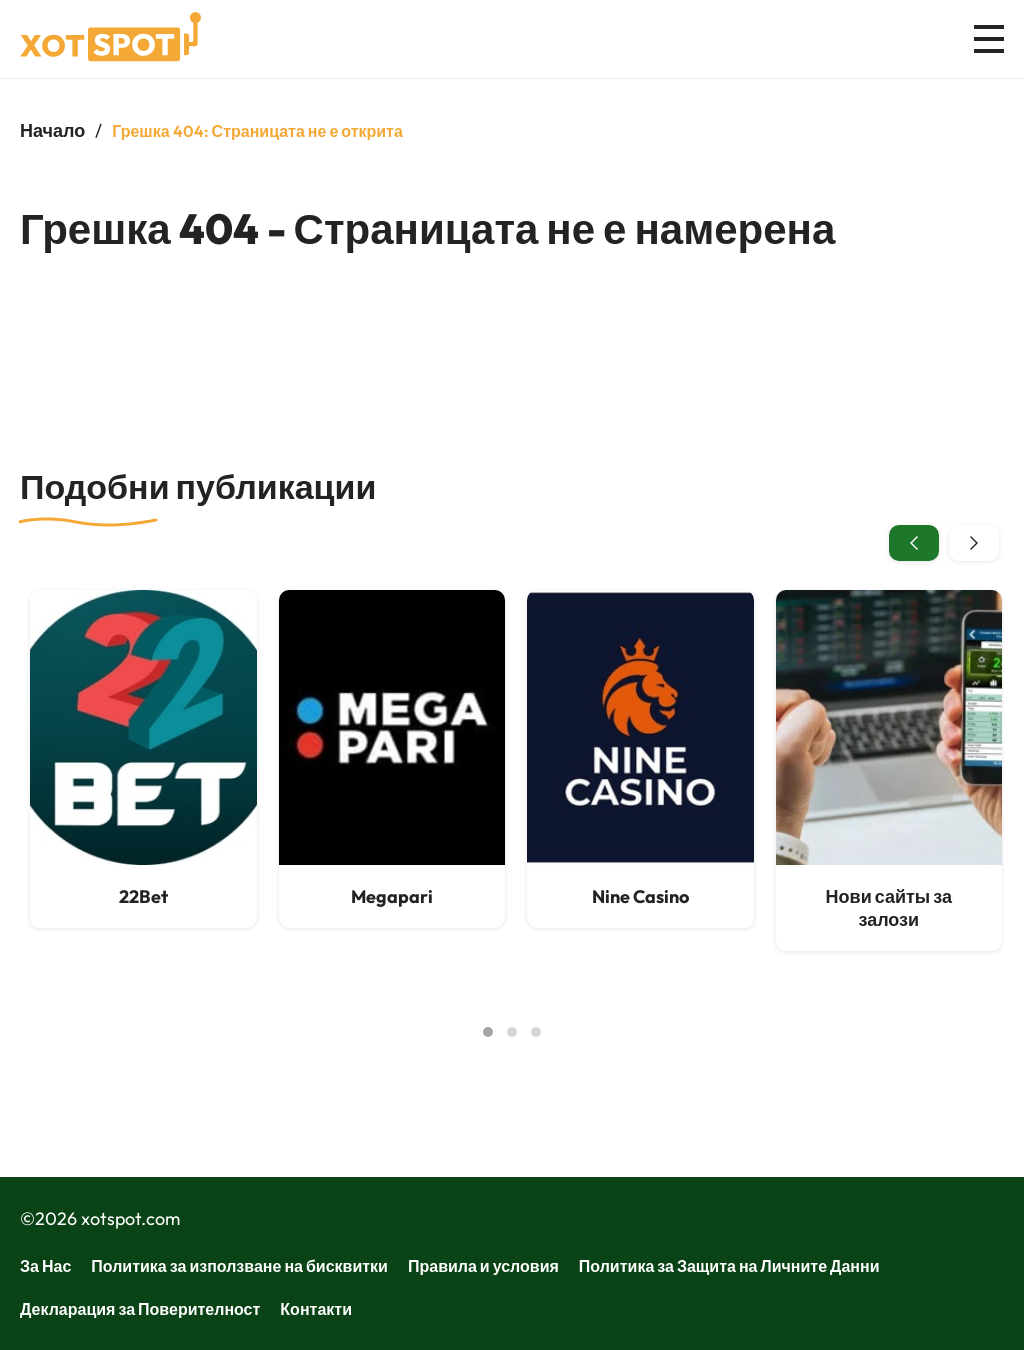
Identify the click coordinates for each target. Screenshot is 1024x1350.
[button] (488, 1032)
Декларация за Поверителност (140, 1309)
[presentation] (914, 543)
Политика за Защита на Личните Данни (729, 1266)
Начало (52, 130)
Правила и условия (483, 1266)
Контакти (316, 1309)
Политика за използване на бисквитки (239, 1266)
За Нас (45, 1266)
